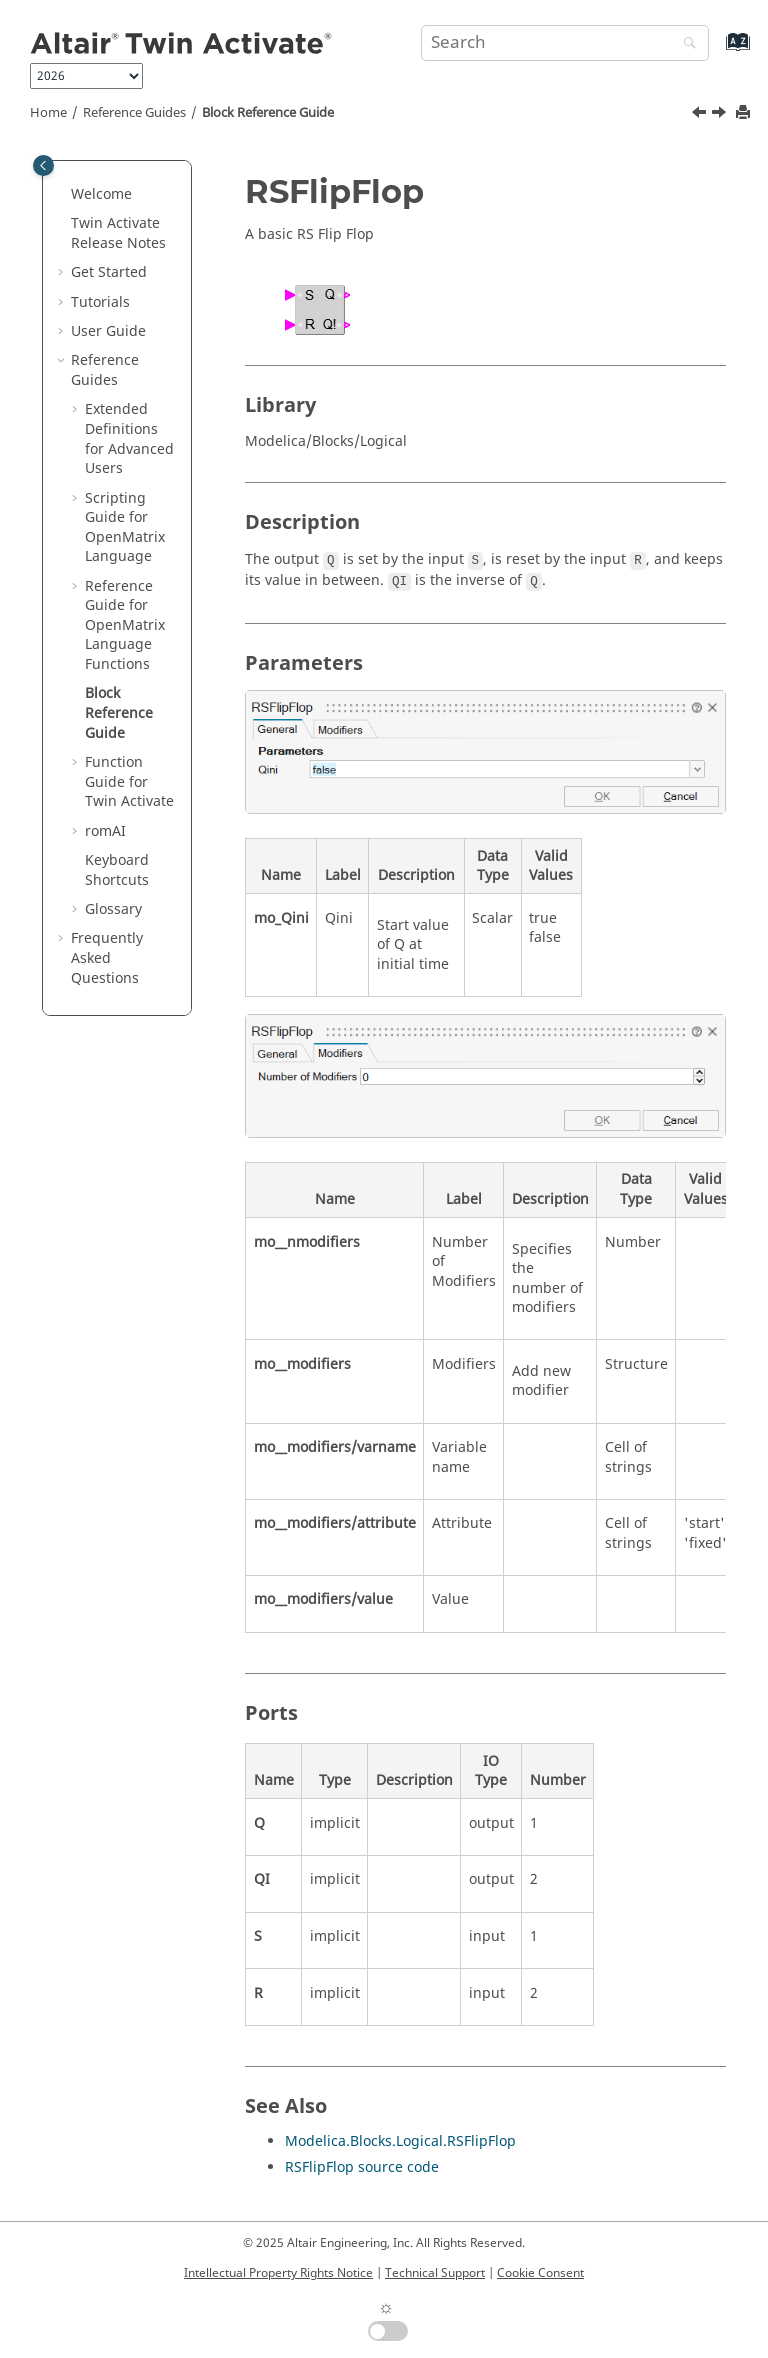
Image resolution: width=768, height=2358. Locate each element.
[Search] (685, 44)
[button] (63, 195)
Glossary (113, 909)
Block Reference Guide (268, 113)
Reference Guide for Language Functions (125, 625)
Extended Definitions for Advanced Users (129, 439)
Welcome (101, 194)
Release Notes (118, 233)
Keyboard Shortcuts (117, 870)
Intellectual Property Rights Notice (278, 2273)
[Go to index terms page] (716, 51)
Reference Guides (134, 113)
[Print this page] (745, 113)
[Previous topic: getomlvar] (701, 115)
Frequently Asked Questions (107, 958)
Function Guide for (129, 782)
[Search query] (565, 43)
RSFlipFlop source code (362, 2167)
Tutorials (100, 302)
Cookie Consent (540, 2273)
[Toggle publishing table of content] (43, 165)
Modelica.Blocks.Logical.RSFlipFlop (400, 2141)
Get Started (109, 272)
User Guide (108, 331)
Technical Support (435, 2273)
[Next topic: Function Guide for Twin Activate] (721, 115)
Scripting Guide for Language (125, 528)
